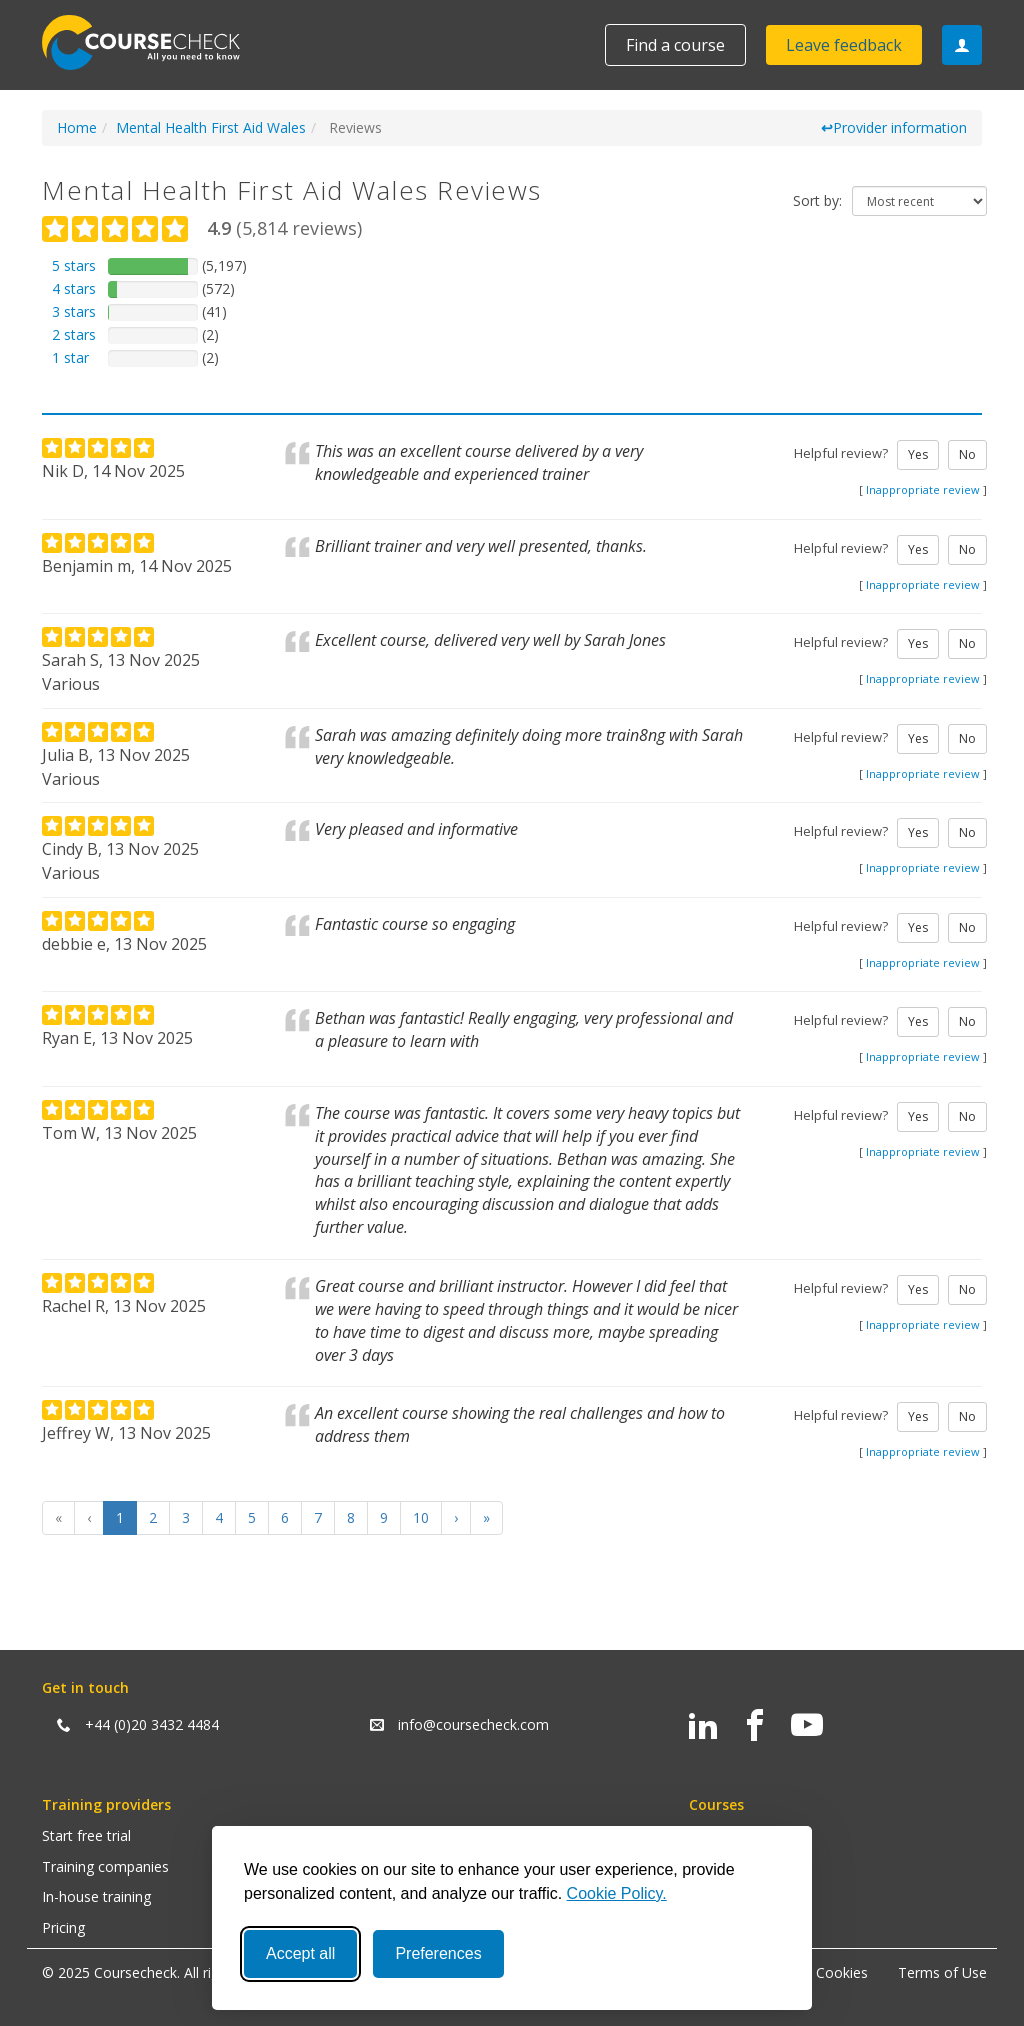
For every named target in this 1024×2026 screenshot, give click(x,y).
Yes (918, 454)
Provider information (894, 127)
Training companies (105, 1866)
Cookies (842, 1972)
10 (421, 1517)
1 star (70, 357)
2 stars (74, 334)
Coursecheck (152, 42)
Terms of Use (942, 1972)
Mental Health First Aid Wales (211, 127)
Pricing (63, 1927)
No (967, 454)
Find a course (675, 45)
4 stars (74, 288)
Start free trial (86, 1835)
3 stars (74, 311)
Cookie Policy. (617, 1893)
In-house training (96, 1896)
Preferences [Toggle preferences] (438, 1953)
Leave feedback (844, 45)
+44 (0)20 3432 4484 (152, 1724)
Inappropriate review (923, 489)
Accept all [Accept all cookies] (300, 1953)
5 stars (74, 265)
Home (77, 127)
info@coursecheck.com (473, 1724)
